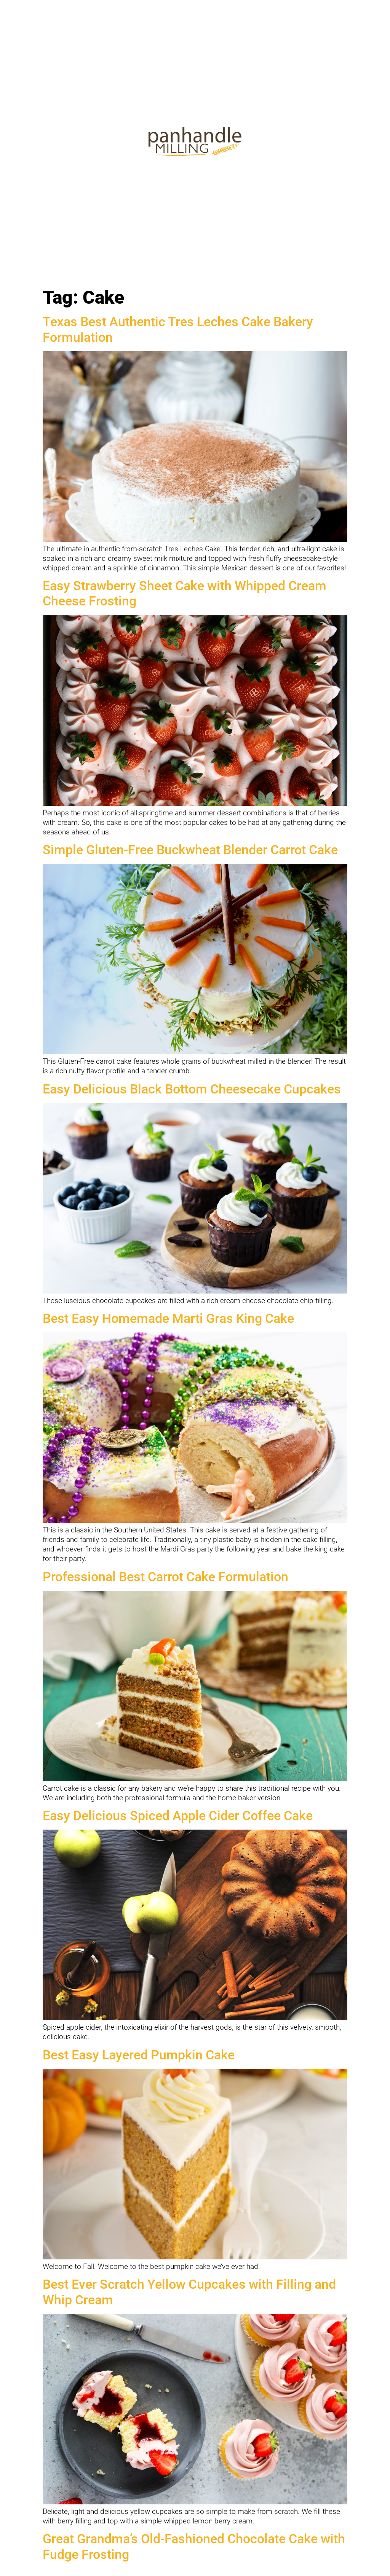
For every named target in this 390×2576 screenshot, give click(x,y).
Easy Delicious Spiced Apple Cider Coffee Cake (178, 1815)
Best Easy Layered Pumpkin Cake (139, 2055)
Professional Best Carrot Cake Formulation (165, 1576)
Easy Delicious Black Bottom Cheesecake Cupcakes (192, 1089)
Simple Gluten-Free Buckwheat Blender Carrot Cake (190, 849)
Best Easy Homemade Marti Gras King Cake (168, 1318)
